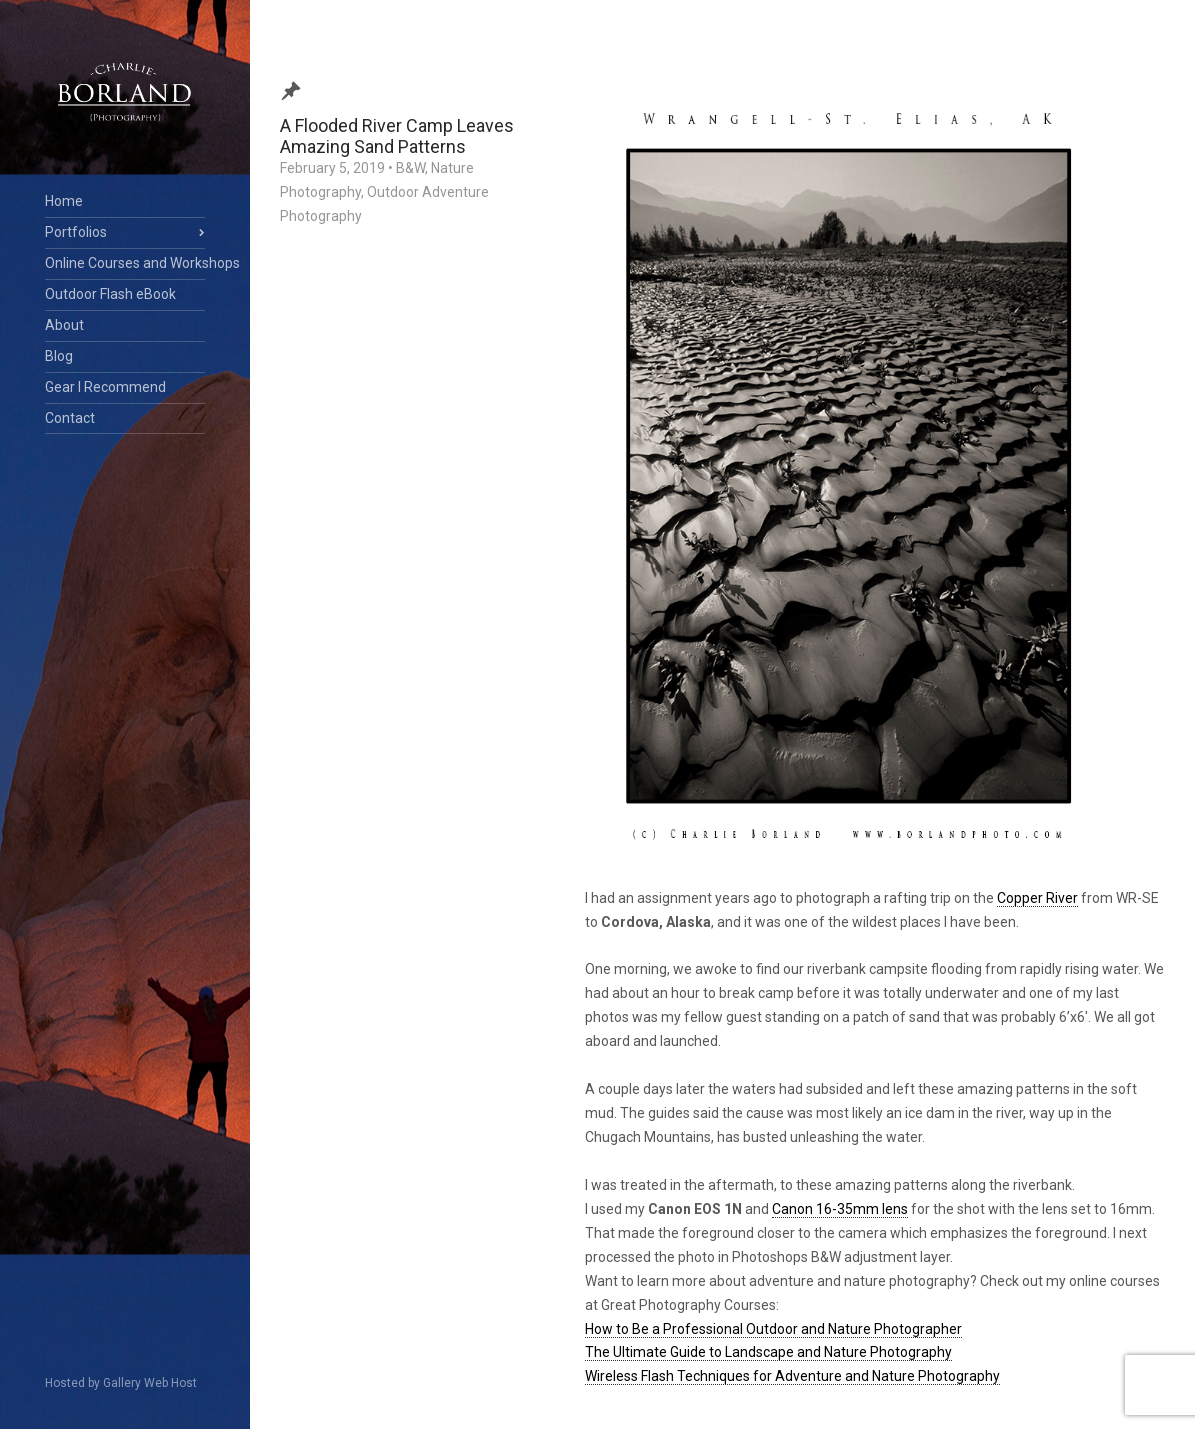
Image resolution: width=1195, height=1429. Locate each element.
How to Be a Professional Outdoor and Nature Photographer (773, 1329)
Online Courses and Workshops (125, 263)
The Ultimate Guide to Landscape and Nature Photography (768, 1352)
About (64, 325)
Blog (59, 356)
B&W (410, 168)
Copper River (1037, 898)
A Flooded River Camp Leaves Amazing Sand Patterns (397, 136)
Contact (70, 418)
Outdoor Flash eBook (110, 294)
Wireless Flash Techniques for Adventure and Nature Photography (792, 1376)
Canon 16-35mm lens (840, 1209)
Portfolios (76, 232)
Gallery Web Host (150, 1383)
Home (64, 201)
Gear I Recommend (105, 387)
